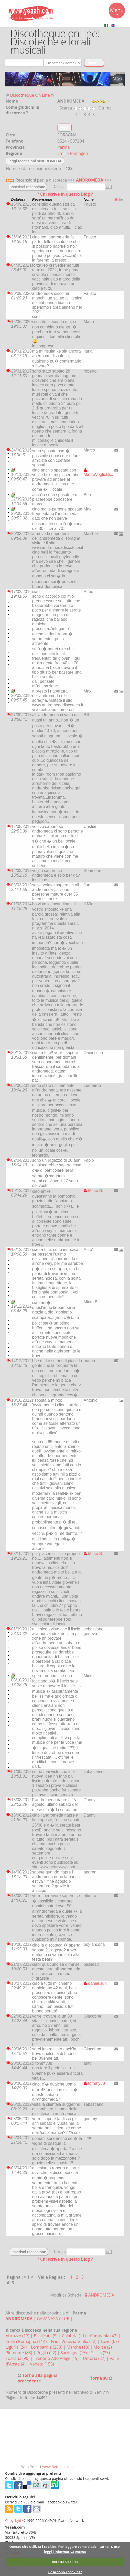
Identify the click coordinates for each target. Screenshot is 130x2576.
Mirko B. (93, 1190)
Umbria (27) (94, 2358)
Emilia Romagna (72, 153)
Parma (63, 147)
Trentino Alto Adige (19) (57, 2358)
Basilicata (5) (46, 2336)
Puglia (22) (47, 2353)
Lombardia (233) (47, 2347)
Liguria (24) (17, 2347)
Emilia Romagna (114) (27, 2341)
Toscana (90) (18, 2358)
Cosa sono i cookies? (65, 2572)
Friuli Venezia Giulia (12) (74, 2341)
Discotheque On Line (30, 95)
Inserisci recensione (28, 187)
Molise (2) (103, 2347)
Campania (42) (104, 2336)
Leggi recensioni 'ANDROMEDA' (34, 161)
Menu (117, 11)
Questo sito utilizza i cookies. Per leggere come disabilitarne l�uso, (65, 2546)
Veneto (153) (42, 2364)
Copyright (13, 2520)
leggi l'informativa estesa (65, 2551)
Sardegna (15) (74, 2353)
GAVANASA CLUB (53, 2318)
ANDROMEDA (89, 180)
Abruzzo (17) (18, 2336)
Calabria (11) (74, 2336)
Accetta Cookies (65, 2561)
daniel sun (95, 1983)
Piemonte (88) (19, 2353)
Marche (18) (78, 2347)
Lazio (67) (110, 2341)
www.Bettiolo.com (57, 2466)
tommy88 (94, 2083)
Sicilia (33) (101, 2353)
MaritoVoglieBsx (98, 472)
